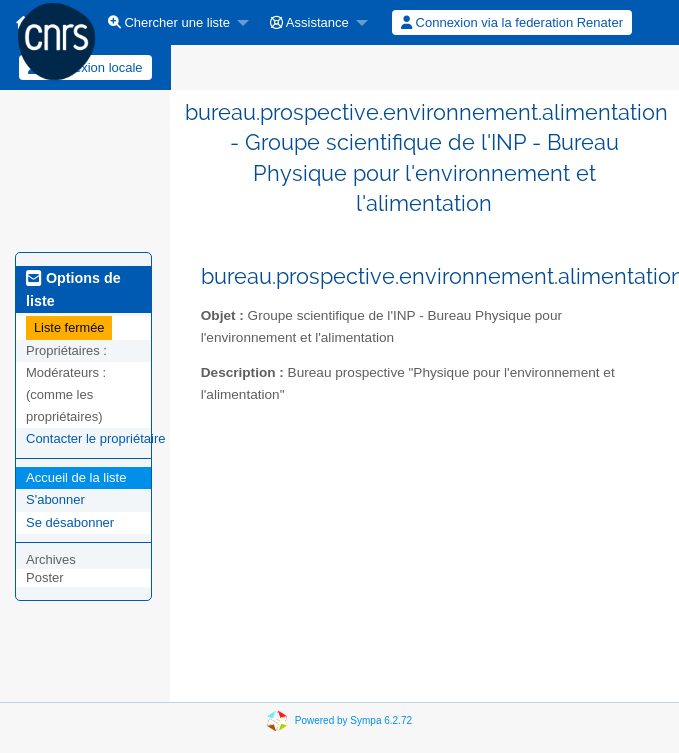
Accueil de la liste (76, 477)
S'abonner (55, 499)
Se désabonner (70, 522)
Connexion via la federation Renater (512, 22)
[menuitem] (173, 22)
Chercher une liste (169, 22)
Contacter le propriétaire (95, 438)
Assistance (309, 22)
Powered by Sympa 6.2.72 (353, 720)
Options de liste (73, 289)
